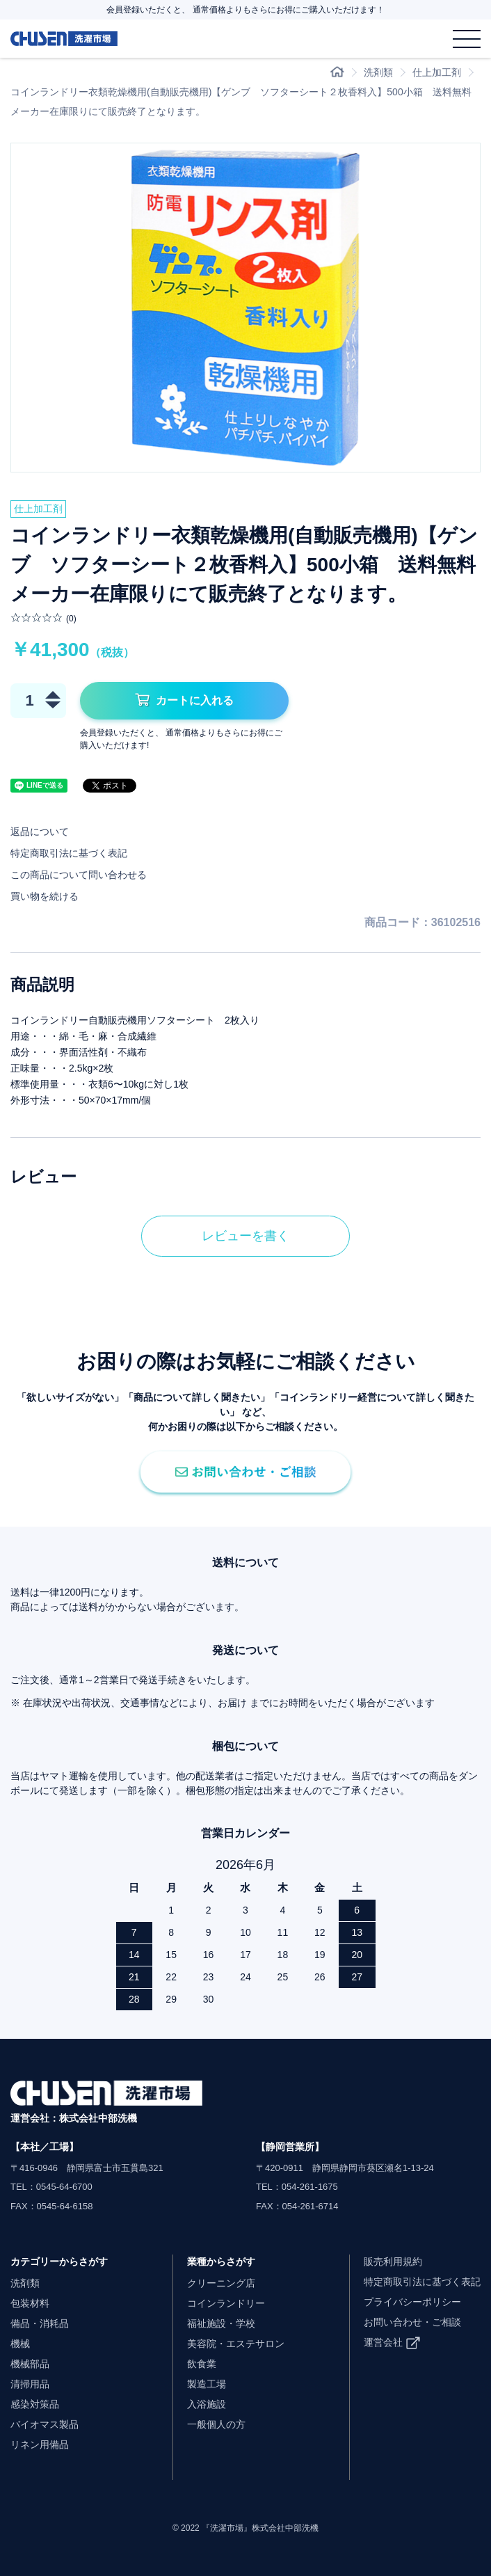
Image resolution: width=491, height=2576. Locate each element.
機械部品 (29, 2363)
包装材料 (29, 2303)
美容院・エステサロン (235, 2343)
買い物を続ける (44, 896)
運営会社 (383, 2342)
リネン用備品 (39, 2444)
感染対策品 (34, 2404)
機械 (20, 2343)
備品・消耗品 (39, 2323)
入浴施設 (206, 2404)
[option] (245, 307)
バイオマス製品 (44, 2424)
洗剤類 (378, 72)
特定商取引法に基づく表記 (68, 853)
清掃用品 (29, 2384)
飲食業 (201, 2363)
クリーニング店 (221, 2283)
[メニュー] (467, 38)
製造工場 (206, 2384)
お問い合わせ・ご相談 (412, 2322)
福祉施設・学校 (221, 2323)
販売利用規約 (393, 2261)
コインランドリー (226, 2303)
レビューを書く (245, 1236)
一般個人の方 (216, 2424)
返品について (39, 831)
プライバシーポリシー (412, 2301)
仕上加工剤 (436, 72)
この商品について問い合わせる (78, 874)
